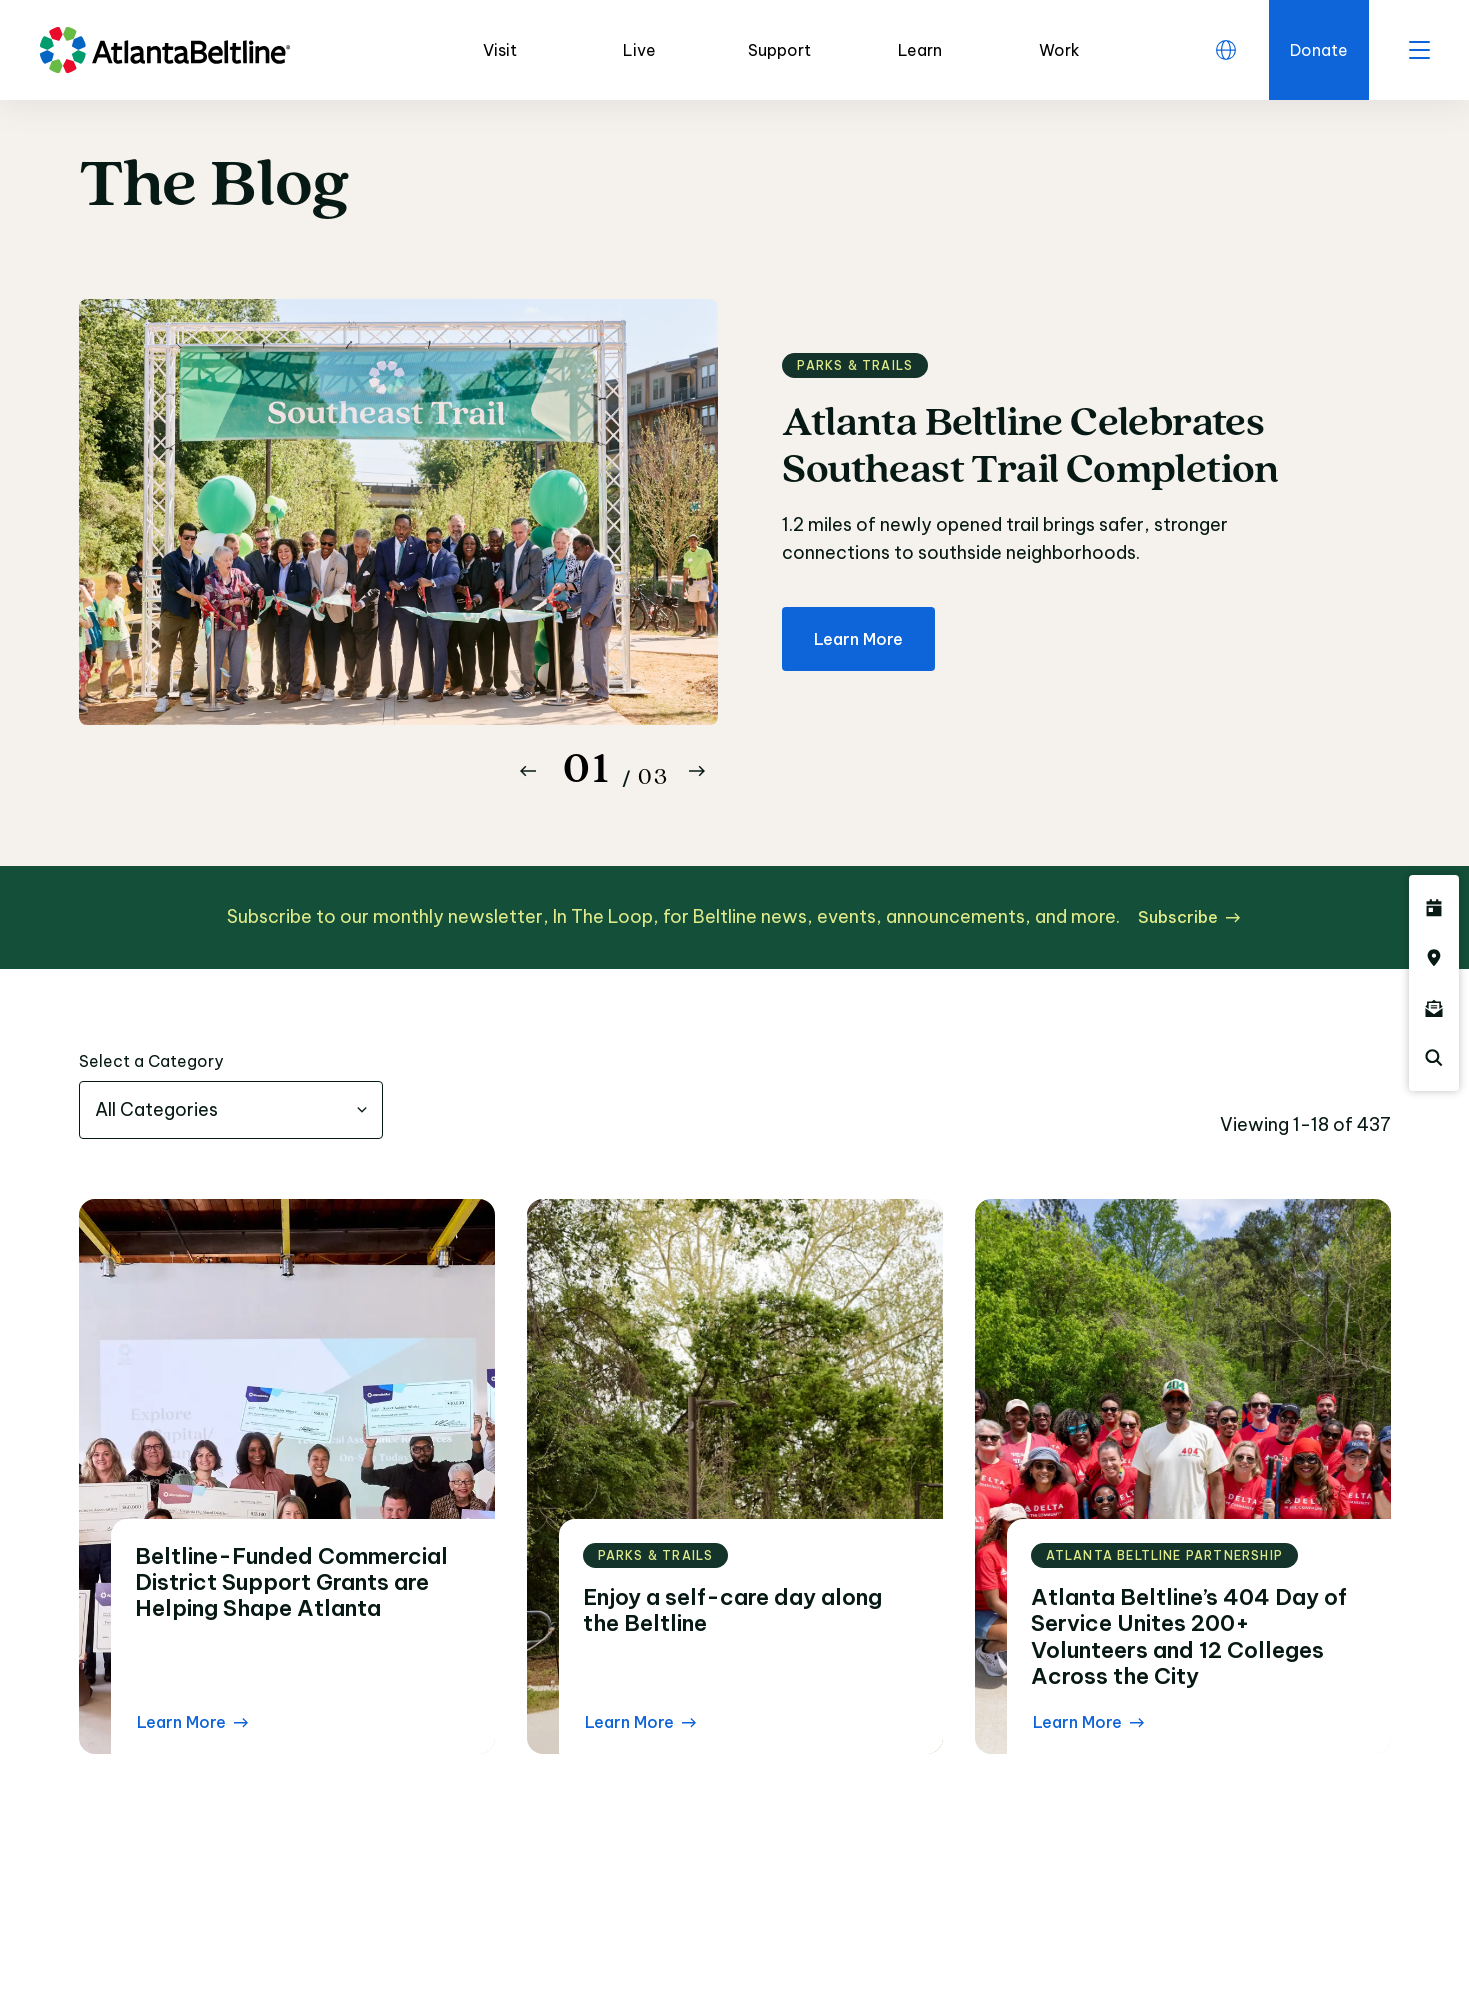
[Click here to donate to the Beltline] (1319, 50)
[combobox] (231, 1110)
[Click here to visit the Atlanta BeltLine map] (1434, 958)
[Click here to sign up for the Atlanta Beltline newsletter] (1434, 1008)
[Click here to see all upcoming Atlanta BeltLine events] (1434, 908)
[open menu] (1419, 50)
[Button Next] (697, 771)
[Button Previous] (528, 771)
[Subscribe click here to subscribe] (1189, 917)
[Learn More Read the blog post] (192, 1722)
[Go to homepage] (165, 50)
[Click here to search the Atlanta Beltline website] (1434, 1058)
